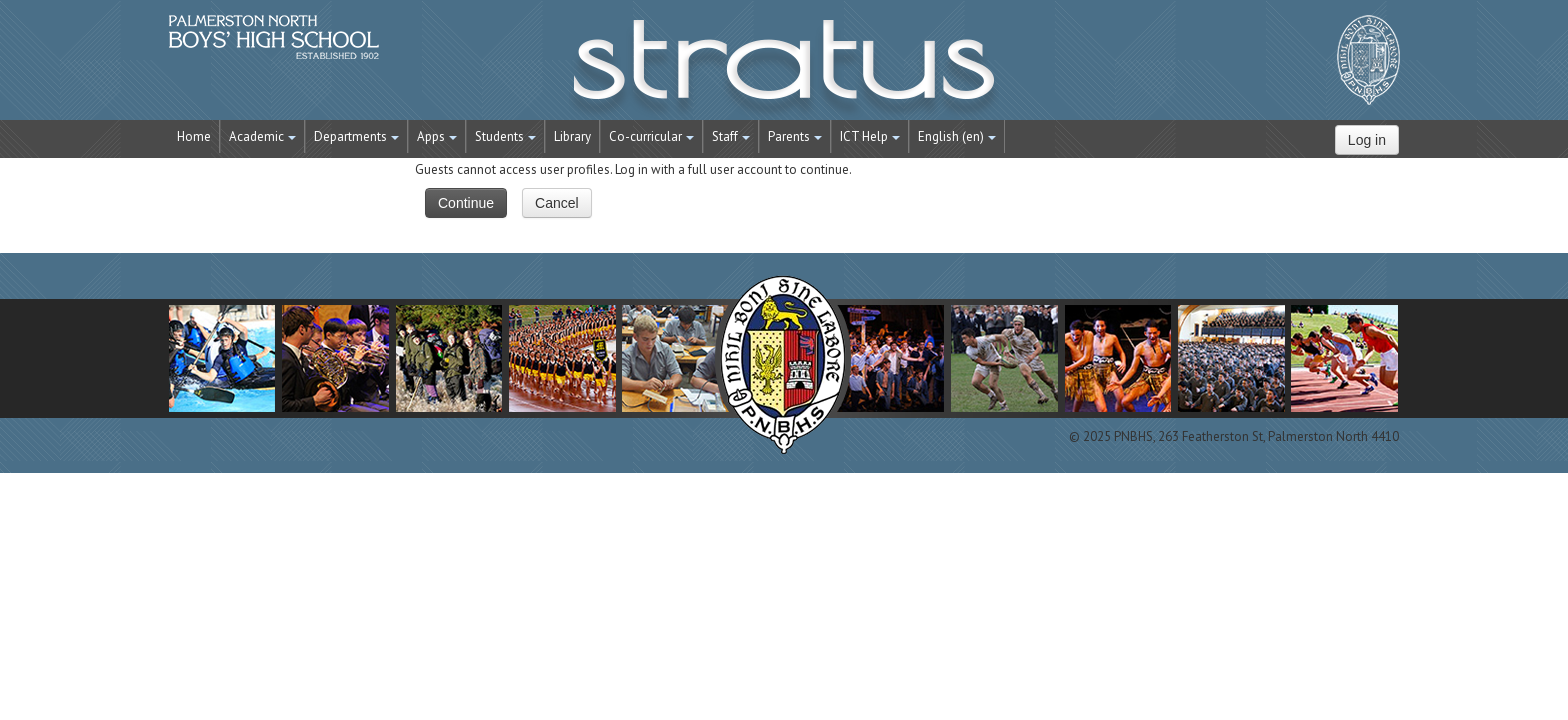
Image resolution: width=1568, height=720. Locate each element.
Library (572, 136)
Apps (437, 136)
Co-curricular (651, 136)
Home (194, 136)
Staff (731, 136)
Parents (795, 136)
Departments (356, 136)
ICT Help (870, 136)
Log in (1367, 140)
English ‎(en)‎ (957, 136)
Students (505, 136)
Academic (262, 136)
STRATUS (784, 70)
